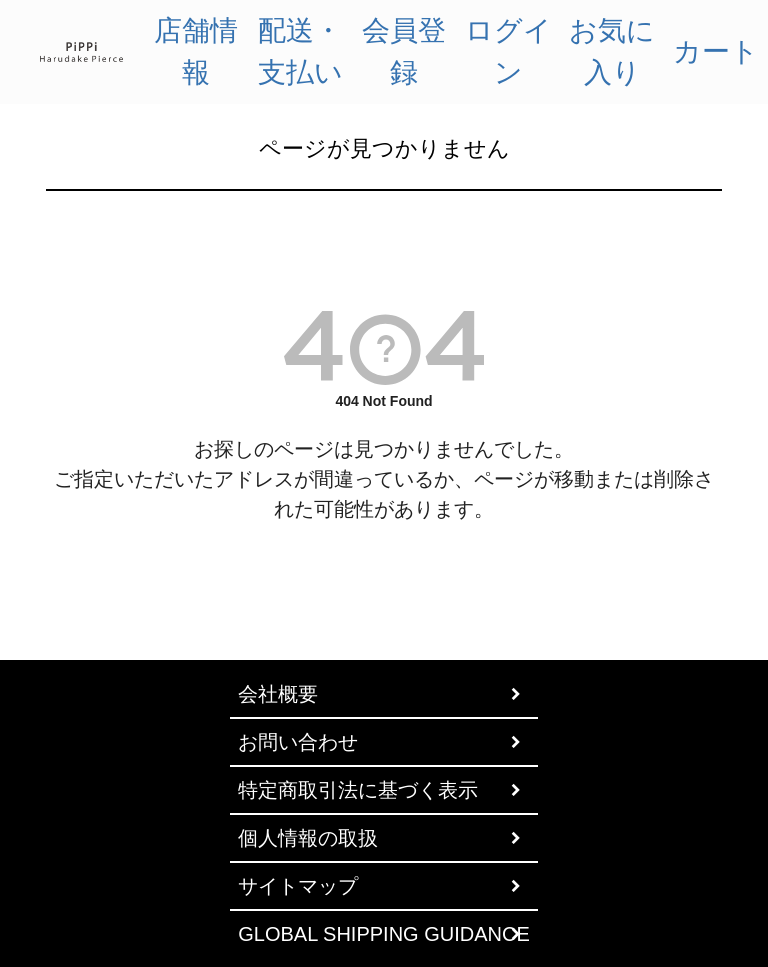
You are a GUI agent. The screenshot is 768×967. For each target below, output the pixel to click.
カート (716, 51)
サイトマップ (298, 886)
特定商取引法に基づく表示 (358, 790)
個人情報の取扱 (308, 838)
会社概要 (278, 694)
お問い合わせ (298, 742)
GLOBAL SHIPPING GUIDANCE (384, 934)
